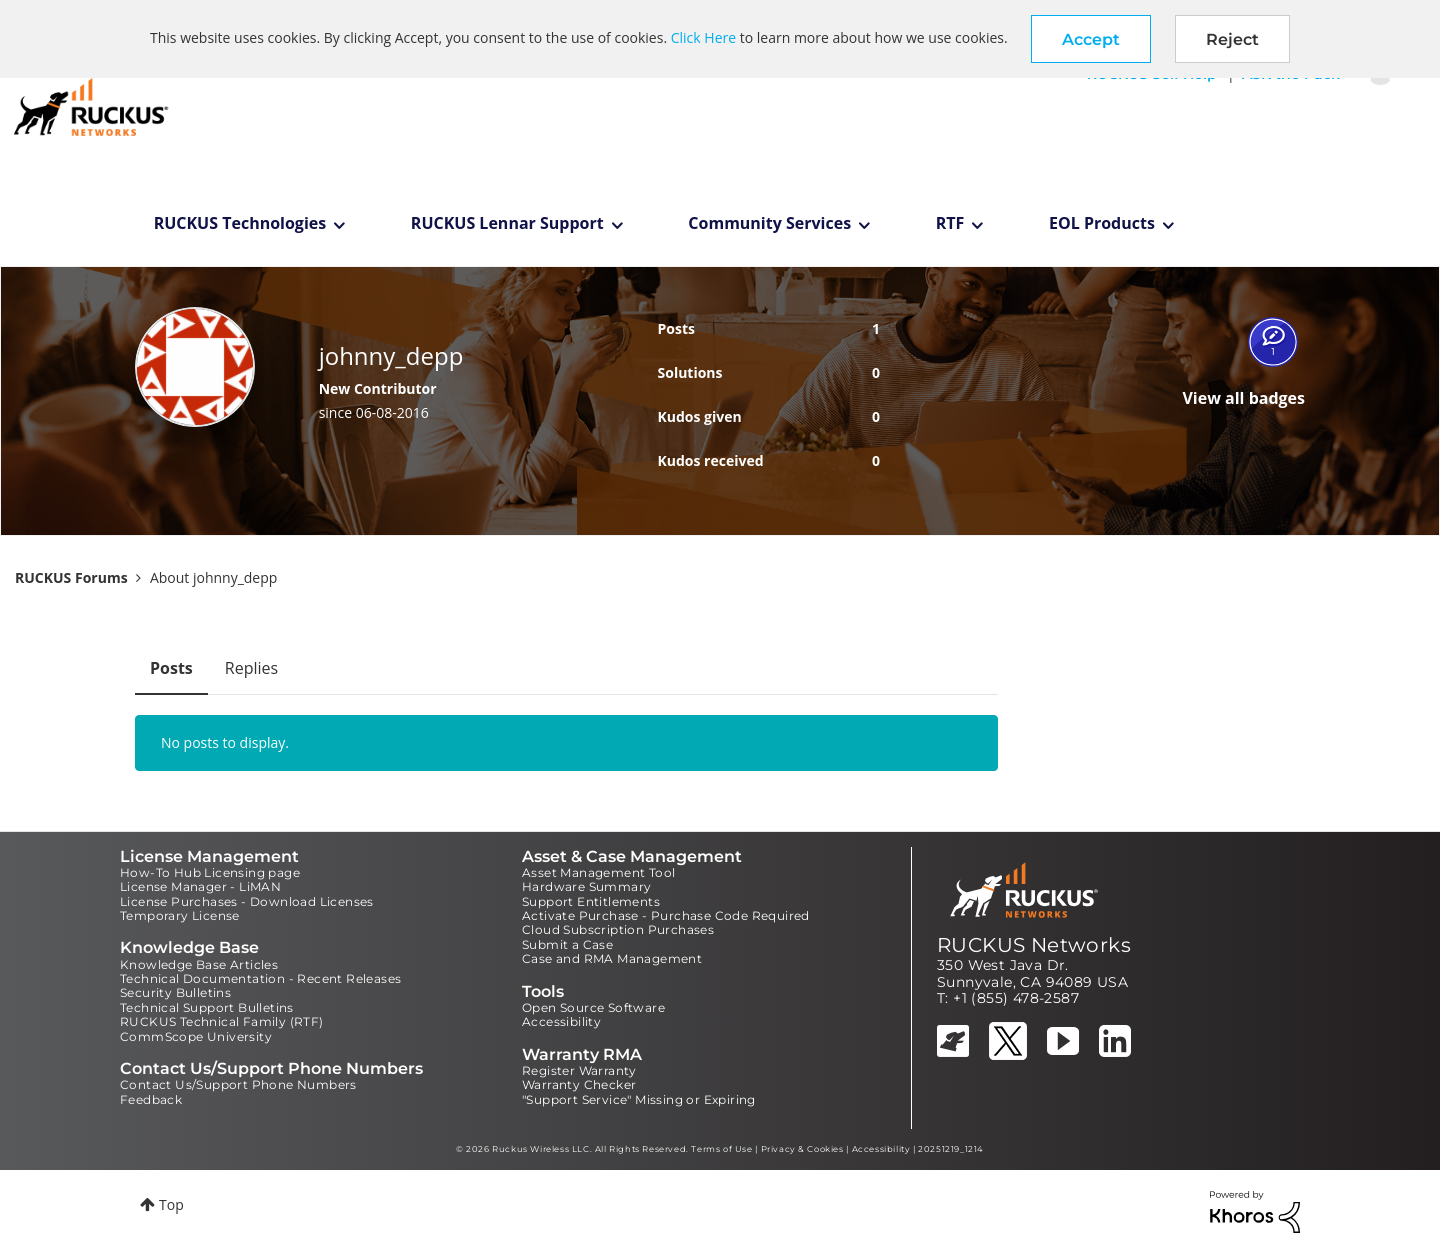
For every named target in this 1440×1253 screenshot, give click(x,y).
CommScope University (196, 1036)
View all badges (1243, 398)
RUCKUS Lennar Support (507, 223)
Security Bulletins (175, 992)
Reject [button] (1232, 39)
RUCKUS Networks (1034, 945)
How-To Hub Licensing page (210, 872)
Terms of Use (721, 1149)
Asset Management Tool (598, 872)
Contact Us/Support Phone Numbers (238, 1084)
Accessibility (561, 1021)
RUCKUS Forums (71, 577)
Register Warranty (579, 1070)
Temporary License (180, 915)
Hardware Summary (586, 886)
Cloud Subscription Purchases (618, 929)
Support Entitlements (591, 901)
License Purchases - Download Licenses (247, 901)
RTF (950, 223)
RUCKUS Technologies (240, 223)
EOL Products (1102, 223)
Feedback (151, 1099)
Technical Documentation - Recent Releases (260, 978)
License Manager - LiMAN (200, 886)
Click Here (703, 37)
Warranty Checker (579, 1084)
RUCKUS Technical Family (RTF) (222, 1021)
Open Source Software (593, 1007)
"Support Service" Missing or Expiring (639, 1099)
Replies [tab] (251, 668)
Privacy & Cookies (802, 1149)
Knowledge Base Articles (199, 964)
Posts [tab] (171, 668)
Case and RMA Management (612, 958)
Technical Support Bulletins (207, 1007)
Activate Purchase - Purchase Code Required (666, 915)
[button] (1091, 39)
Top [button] (171, 1204)
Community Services (769, 223)
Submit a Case (567, 944)
